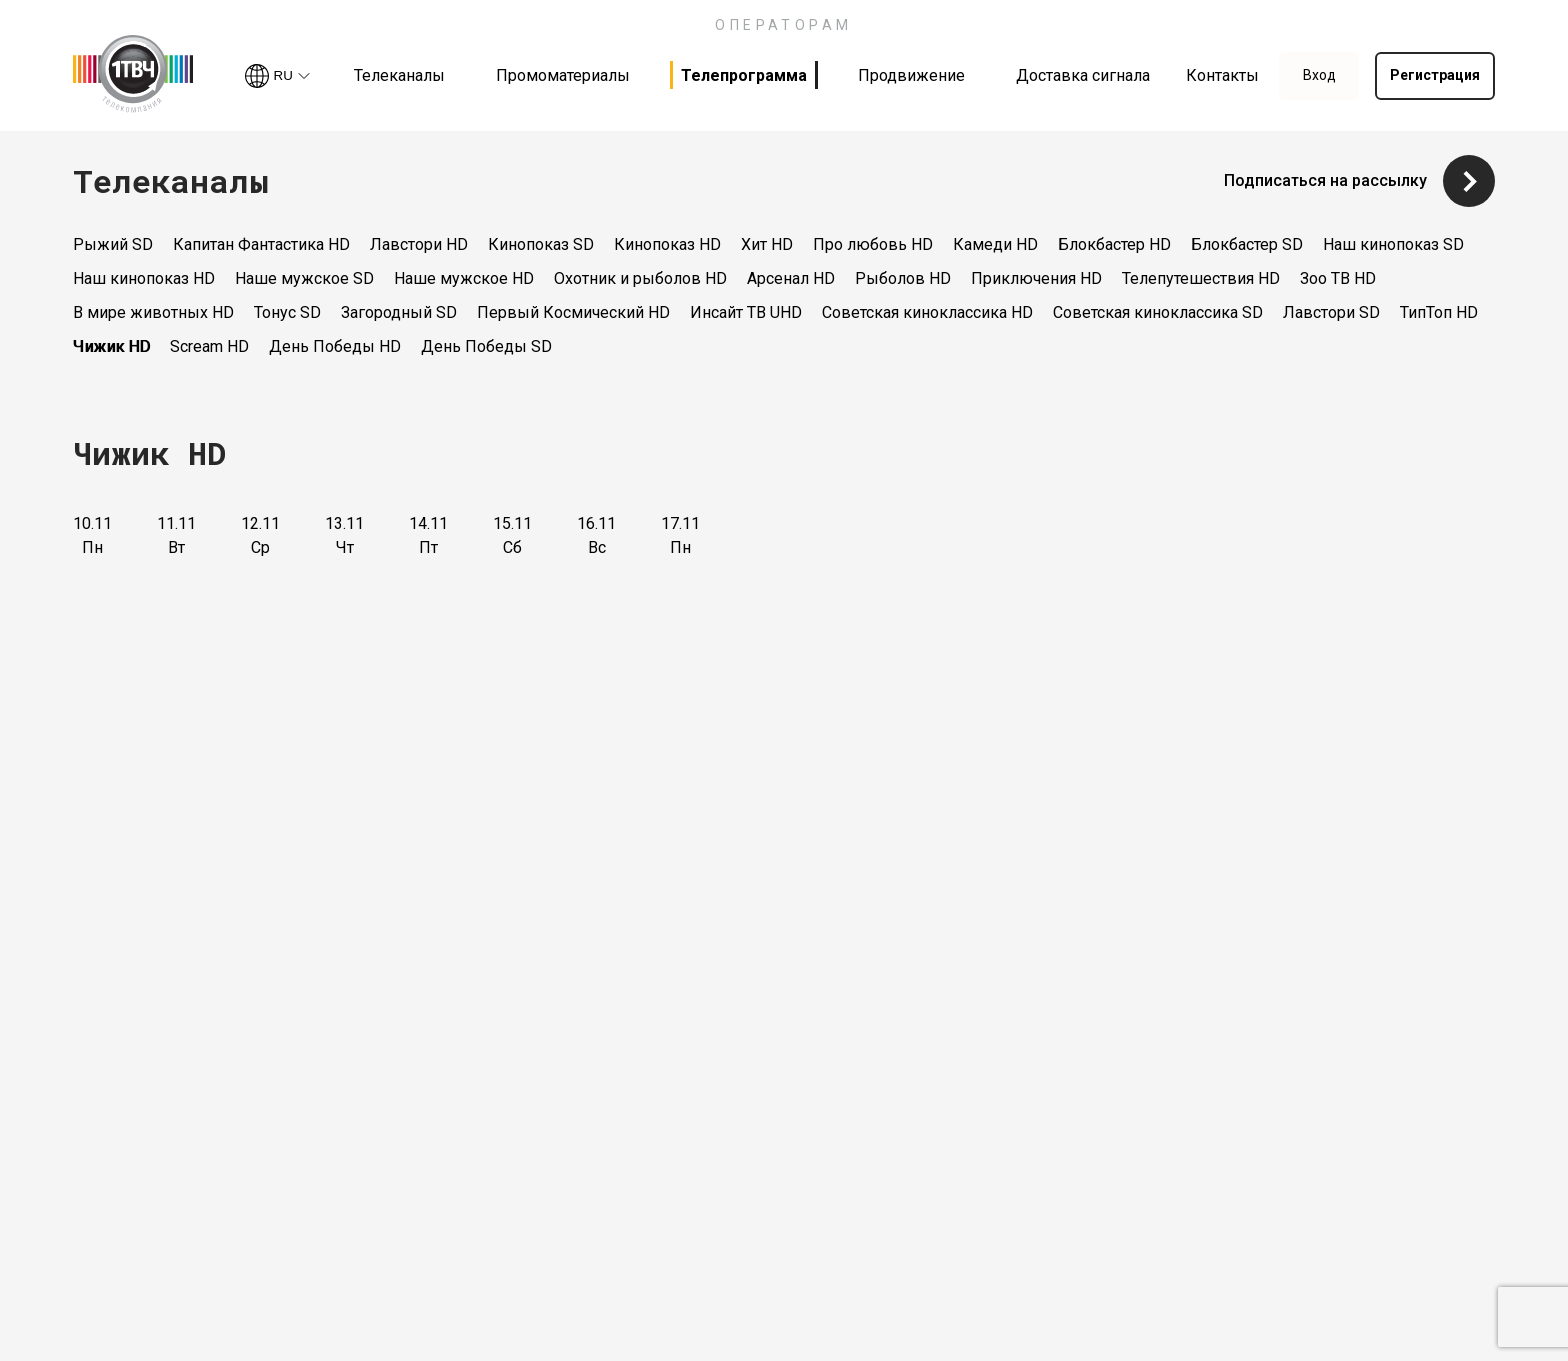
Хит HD (767, 244)
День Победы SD (486, 346)
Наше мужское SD (304, 278)
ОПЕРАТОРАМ (784, 25)
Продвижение (911, 75)
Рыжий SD (113, 244)
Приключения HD (1036, 278)
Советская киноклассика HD (927, 312)
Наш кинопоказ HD (144, 278)
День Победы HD (335, 346)
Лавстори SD (1331, 312)
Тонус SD (287, 312)
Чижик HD (111, 346)
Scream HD (209, 346)
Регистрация (1435, 75)
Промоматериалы (563, 75)
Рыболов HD (903, 278)
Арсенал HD (791, 278)
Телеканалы (399, 75)
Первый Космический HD (573, 312)
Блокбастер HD (1114, 244)
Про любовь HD (873, 244)
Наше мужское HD (464, 278)
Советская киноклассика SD (1158, 312)
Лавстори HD (419, 244)
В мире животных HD (153, 312)
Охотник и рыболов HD (640, 278)
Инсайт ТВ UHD (746, 312)
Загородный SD (399, 312)
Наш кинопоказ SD (1393, 244)
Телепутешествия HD (1201, 278)
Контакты (1222, 75)
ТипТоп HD (1439, 312)
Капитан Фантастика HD (261, 244)
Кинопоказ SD (541, 244)
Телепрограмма (744, 75)
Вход (1319, 75)
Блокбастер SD (1247, 244)
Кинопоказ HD (667, 244)
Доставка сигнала (1083, 75)
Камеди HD (995, 244)
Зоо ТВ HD (1338, 278)
